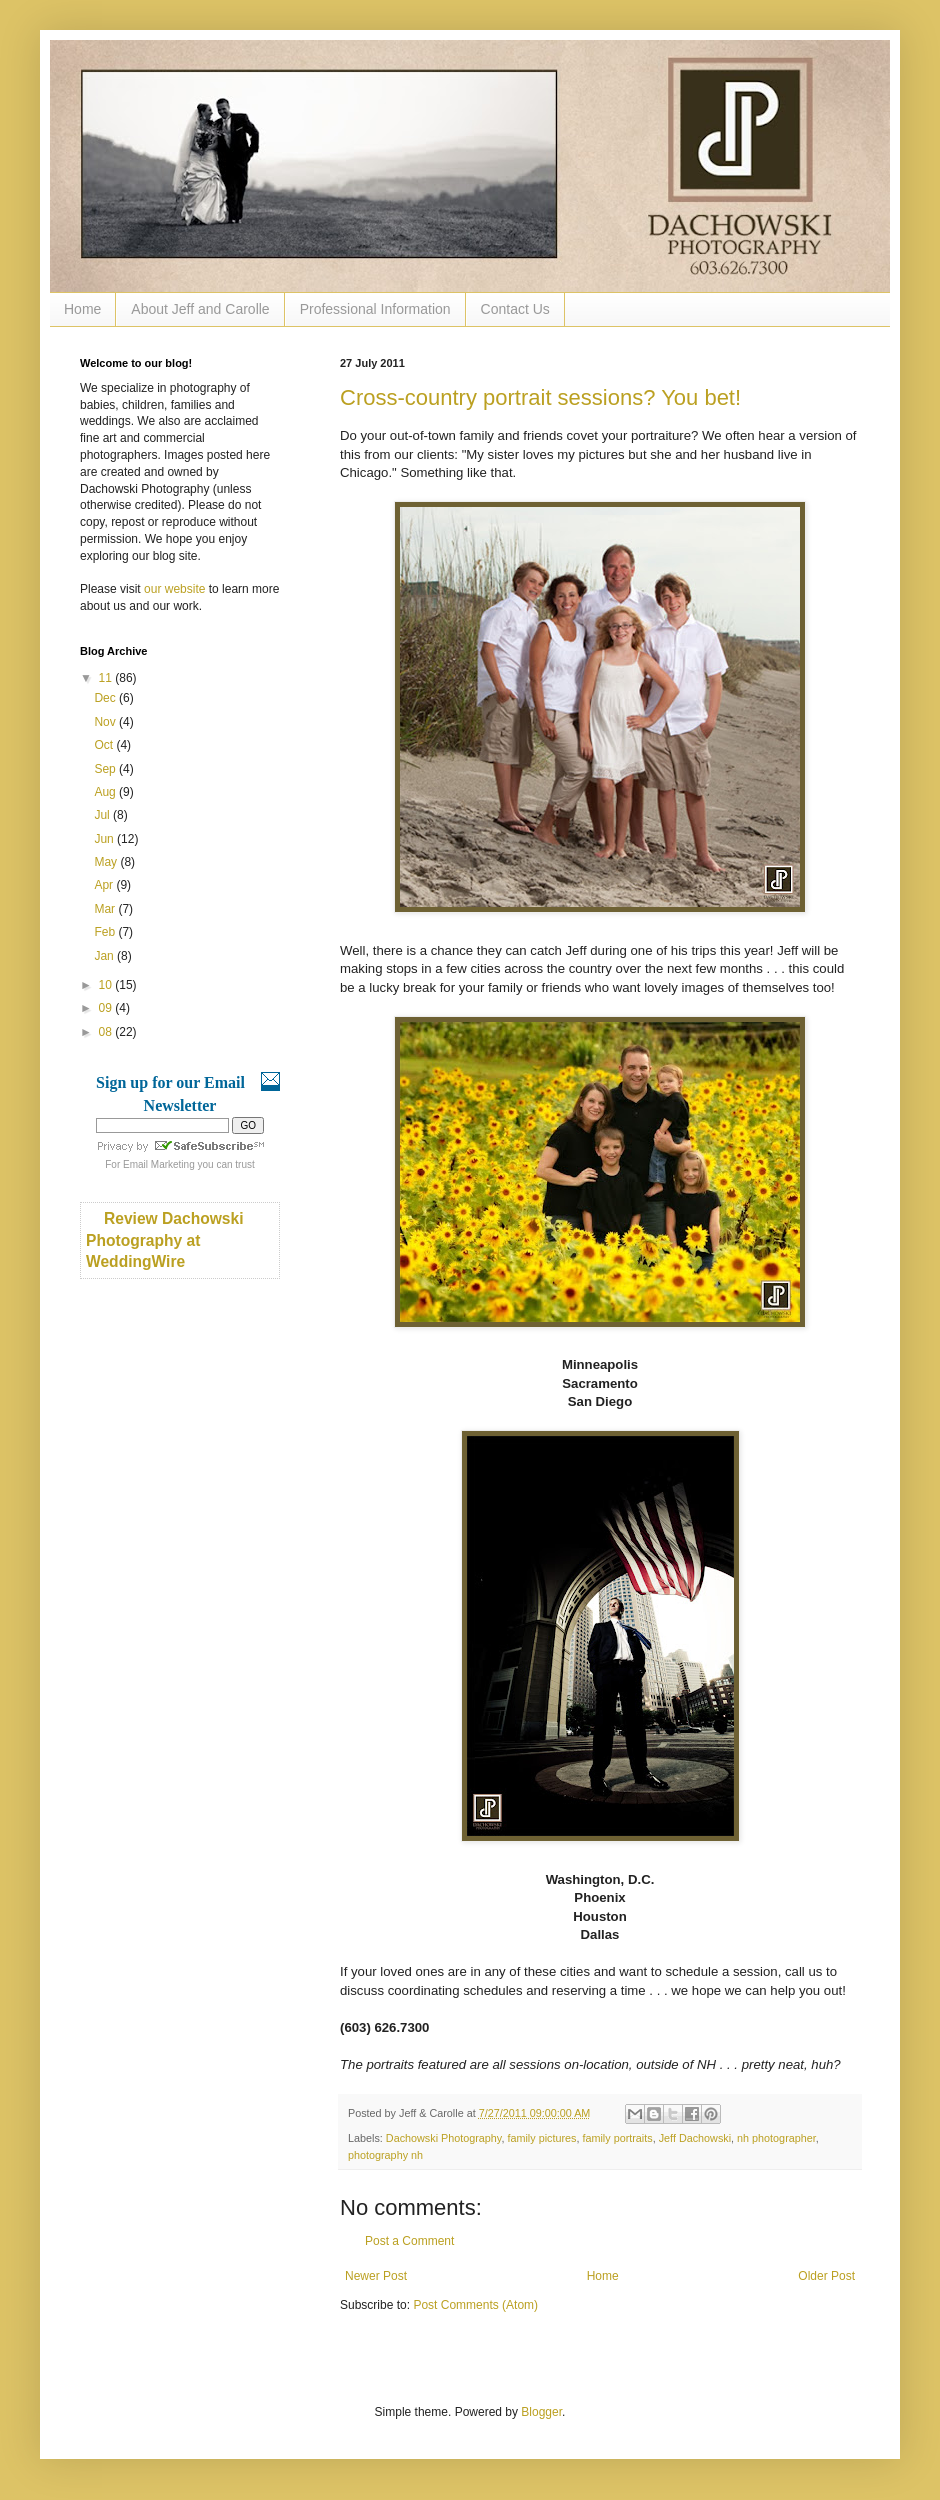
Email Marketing (159, 1164)
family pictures (541, 2138)
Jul (103, 815)
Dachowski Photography (444, 2138)
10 (107, 985)
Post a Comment (409, 2241)
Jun (105, 839)
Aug (106, 792)
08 (107, 1032)
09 (107, 1008)
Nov (106, 722)
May (107, 862)
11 (107, 678)
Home (82, 309)
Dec (106, 698)
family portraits (617, 2138)
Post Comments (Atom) (475, 2305)
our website (174, 589)
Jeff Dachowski (695, 2138)
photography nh (385, 2155)
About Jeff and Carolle (200, 309)
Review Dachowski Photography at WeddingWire (165, 1240)
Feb (106, 932)
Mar (106, 909)
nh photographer (776, 2138)
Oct (105, 745)
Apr (105, 885)
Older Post (826, 2276)
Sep (106, 769)
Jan (105, 956)
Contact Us (515, 309)
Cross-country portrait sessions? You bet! (540, 397)
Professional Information (375, 309)
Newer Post (376, 2276)
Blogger (541, 2412)
